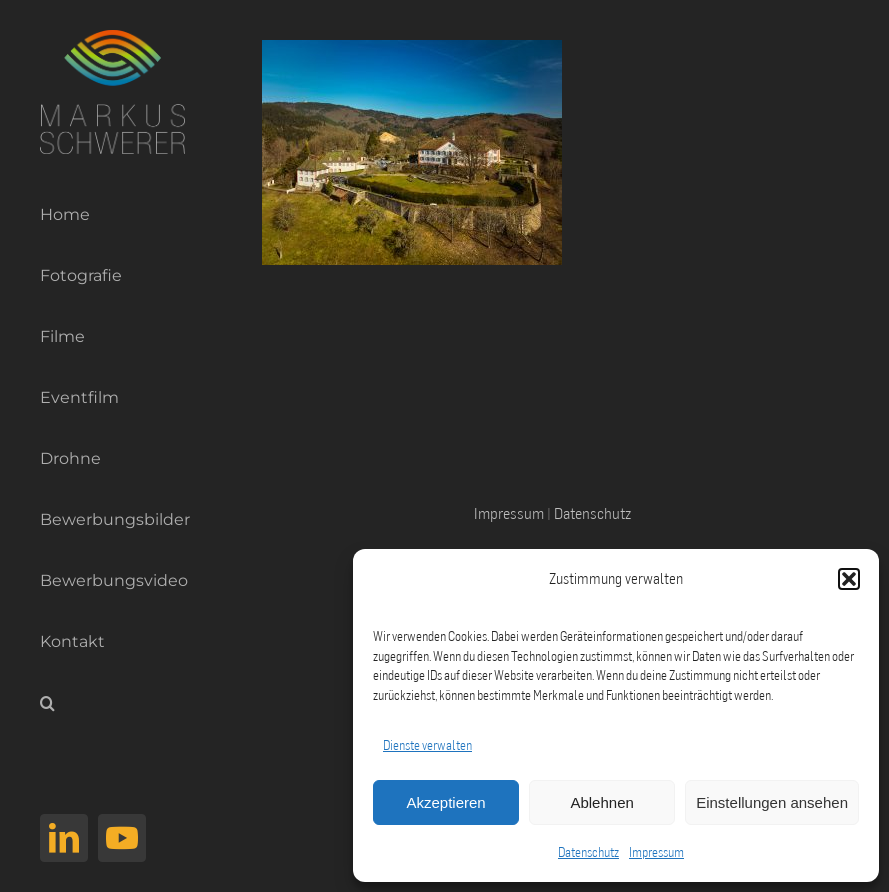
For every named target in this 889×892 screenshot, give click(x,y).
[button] (849, 579)
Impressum (656, 852)
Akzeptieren (445, 802)
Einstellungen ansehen (772, 802)
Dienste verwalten (427, 745)
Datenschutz (588, 852)
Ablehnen (601, 802)
